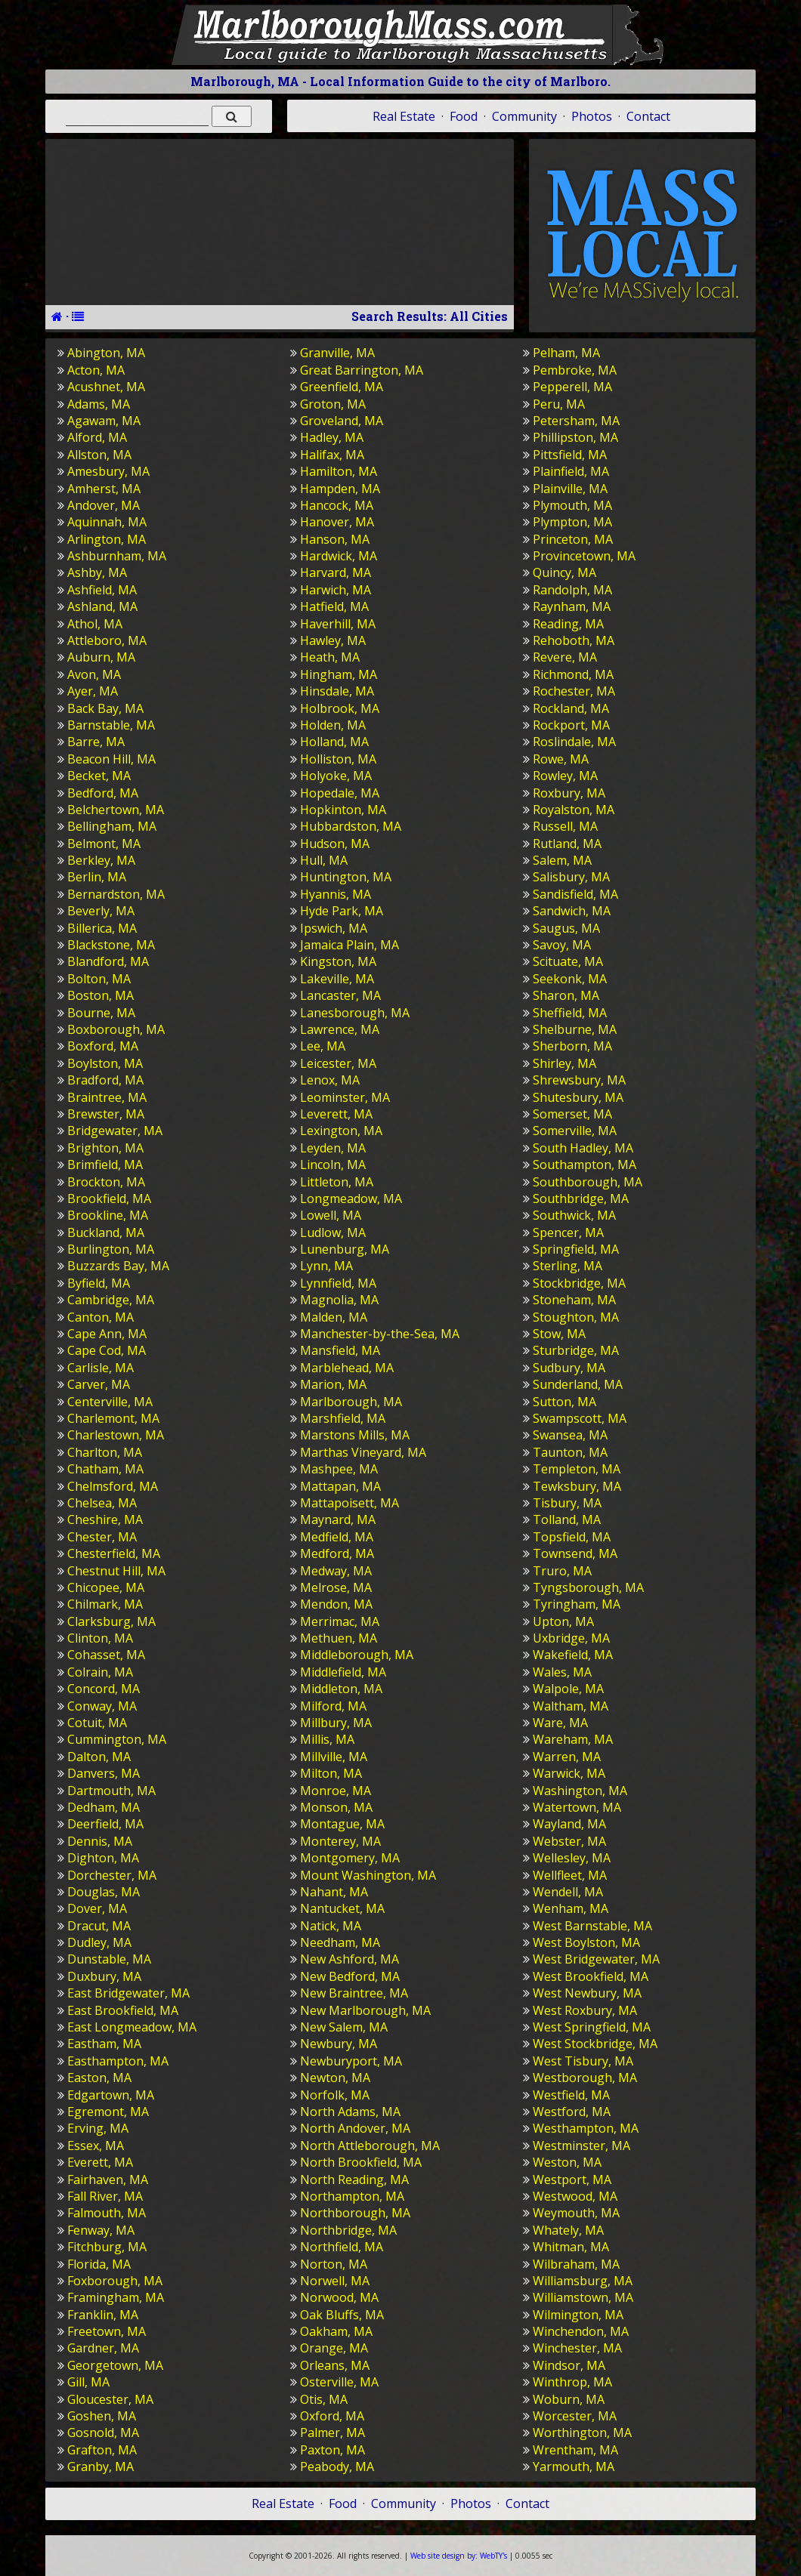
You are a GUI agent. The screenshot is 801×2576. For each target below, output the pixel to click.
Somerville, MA (575, 1130)
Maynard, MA (338, 1519)
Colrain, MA (100, 1672)
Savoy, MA (562, 944)
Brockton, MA (106, 1182)
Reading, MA (568, 623)
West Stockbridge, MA (595, 2043)
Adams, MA (98, 404)
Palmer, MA (332, 2432)
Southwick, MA (574, 1215)
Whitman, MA (571, 2246)
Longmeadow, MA (351, 1198)
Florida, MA (99, 2264)
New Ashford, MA (349, 1959)
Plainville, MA (570, 488)
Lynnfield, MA (338, 1283)
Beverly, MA (101, 910)
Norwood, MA (339, 2297)
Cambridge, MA (110, 1299)
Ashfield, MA (102, 590)
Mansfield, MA (340, 1350)
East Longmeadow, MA (131, 2027)
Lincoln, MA (333, 1164)
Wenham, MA (570, 1908)
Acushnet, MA (106, 386)
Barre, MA (96, 741)
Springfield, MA (576, 1249)
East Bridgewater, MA (128, 1993)
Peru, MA (559, 404)
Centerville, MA (110, 1401)
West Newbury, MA (587, 1993)
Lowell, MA (330, 1215)
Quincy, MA (564, 572)
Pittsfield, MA (570, 454)
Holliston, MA (338, 759)
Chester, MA (102, 1537)
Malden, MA (333, 1317)
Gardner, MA (103, 2348)
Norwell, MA (335, 2280)
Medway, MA (336, 1571)
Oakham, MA (336, 2331)
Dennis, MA (99, 1841)
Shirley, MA (564, 1063)
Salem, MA (562, 860)
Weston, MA (567, 2162)
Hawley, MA (333, 640)
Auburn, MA (101, 657)
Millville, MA (333, 1756)
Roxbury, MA (569, 793)
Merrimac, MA (339, 1621)
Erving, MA (97, 2128)
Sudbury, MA (569, 1367)
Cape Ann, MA (107, 1333)
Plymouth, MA (572, 505)
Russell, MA (565, 826)
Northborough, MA (355, 2212)
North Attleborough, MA (370, 2145)
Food (464, 116)
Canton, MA (100, 1317)
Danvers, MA (103, 1773)
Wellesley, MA (572, 1857)
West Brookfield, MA (590, 1976)
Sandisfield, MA (575, 894)
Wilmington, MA (578, 2314)
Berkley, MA (101, 860)
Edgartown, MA (110, 2095)
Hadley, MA (331, 437)
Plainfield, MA (571, 471)
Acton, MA (96, 370)
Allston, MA (99, 454)
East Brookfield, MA (122, 2010)
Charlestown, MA (115, 1435)
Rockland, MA (571, 708)
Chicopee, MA (105, 1587)
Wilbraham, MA (576, 2264)
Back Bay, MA (105, 708)
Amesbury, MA (108, 471)
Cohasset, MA (106, 1654)
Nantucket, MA (342, 1908)
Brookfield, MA (109, 1198)
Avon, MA (94, 674)
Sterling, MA (567, 1265)
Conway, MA (102, 1706)
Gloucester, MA (110, 2399)
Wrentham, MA (575, 2450)
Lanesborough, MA (355, 1012)
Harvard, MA (335, 572)
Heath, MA (330, 657)
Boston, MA (100, 995)
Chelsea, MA (102, 1503)
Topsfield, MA (572, 1537)
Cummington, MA (116, 1739)
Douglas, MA (103, 1891)
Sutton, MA (564, 1401)
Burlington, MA (110, 1249)
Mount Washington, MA (368, 1875)
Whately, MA (568, 2230)
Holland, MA (334, 741)
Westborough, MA (585, 2077)
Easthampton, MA (118, 2061)
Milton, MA (331, 1773)
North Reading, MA (354, 2179)
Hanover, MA (337, 522)
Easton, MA (99, 2077)
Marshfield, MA (342, 1418)
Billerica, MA (102, 928)
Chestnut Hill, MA (116, 1571)
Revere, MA (565, 657)
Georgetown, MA (115, 2365)
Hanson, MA (335, 539)
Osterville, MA (339, 2382)
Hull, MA (324, 860)
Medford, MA (337, 1553)
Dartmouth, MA (111, 1790)
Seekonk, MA (570, 978)
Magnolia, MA (339, 1299)
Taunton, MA (570, 1452)
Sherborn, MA (572, 1046)
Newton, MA (335, 2077)
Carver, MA (98, 1384)
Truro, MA (562, 1571)
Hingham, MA (338, 674)
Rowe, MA (561, 759)
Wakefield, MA (573, 1654)
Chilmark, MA (105, 1604)
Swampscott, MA (579, 1418)
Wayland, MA (569, 1824)
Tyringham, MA (576, 1604)
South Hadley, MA (583, 1148)
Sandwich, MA (572, 910)
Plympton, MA (572, 522)
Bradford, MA (105, 1080)
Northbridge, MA (348, 2230)
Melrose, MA (336, 1587)
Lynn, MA (326, 1265)
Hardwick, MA (338, 556)
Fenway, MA (101, 2230)
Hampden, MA (340, 488)
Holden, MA (333, 725)
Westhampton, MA (586, 2128)
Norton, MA (333, 2264)
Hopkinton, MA (343, 809)
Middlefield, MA (343, 1672)
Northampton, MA (352, 2196)
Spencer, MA (568, 1232)
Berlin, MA (96, 876)
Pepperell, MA (572, 386)
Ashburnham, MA (116, 556)
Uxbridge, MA (571, 1638)
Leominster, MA (345, 1097)
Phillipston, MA (575, 437)
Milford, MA (333, 1706)
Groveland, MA (341, 420)
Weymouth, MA (576, 2212)
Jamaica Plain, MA (349, 944)
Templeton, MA (576, 1469)
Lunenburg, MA (344, 1249)
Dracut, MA (99, 1925)
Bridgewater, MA (114, 1130)
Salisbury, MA (571, 876)
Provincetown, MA (584, 556)
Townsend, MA (575, 1553)
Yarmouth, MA (573, 2466)
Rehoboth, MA (573, 640)
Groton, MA (333, 404)
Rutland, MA (567, 843)
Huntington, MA (345, 876)
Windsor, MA (569, 2365)
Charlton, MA (104, 1452)
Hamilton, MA (338, 471)
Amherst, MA (104, 488)
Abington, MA (106, 352)
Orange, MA (334, 2348)
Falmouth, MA (106, 2212)
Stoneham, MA (574, 1299)
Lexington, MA (341, 1130)
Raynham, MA (572, 606)
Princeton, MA (573, 539)
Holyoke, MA (336, 775)
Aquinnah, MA (107, 522)
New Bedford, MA (350, 1976)
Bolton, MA (99, 978)
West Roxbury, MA (585, 2010)
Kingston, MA (338, 961)
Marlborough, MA (351, 1401)
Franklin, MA (102, 2314)
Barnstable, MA (111, 725)
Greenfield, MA (341, 386)
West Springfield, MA (592, 2027)
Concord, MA (103, 1688)
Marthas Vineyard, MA (363, 1452)
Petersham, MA (576, 420)
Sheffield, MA (570, 1012)
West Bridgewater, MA (596, 1959)
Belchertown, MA (115, 809)
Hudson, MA (335, 843)
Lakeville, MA (337, 978)
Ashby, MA (97, 572)
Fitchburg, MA (107, 2246)
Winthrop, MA (572, 2382)
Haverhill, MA (338, 623)
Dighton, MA (103, 1857)
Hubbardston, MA (350, 826)
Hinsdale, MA (337, 691)
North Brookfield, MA (361, 2162)
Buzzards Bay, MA (118, 1265)
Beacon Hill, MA (111, 759)
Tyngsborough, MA (588, 1587)
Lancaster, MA (340, 995)
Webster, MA (569, 1841)
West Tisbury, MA (583, 2061)
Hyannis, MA (335, 894)
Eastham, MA (104, 2043)
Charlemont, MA (113, 1418)
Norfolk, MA (335, 2095)
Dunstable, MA (109, 1959)
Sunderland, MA (578, 1384)
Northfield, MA (341, 2246)
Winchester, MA (577, 2348)
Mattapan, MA (340, 1486)
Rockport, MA (571, 725)
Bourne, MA (101, 1012)
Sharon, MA (566, 995)
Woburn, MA (569, 2399)
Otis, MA (324, 2399)
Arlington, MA (106, 539)
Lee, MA (322, 1046)
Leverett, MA (336, 1114)
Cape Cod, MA (106, 1350)
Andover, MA (103, 505)
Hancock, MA (336, 505)
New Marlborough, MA (365, 2010)
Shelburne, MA (575, 1029)
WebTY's (458, 2555)
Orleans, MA (335, 2365)
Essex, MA (95, 2145)
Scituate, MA (568, 961)
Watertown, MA (577, 1807)
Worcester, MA (575, 2416)
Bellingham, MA (111, 826)
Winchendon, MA (581, 2331)
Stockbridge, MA (579, 1283)
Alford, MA (97, 437)
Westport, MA (572, 2179)
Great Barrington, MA (361, 370)
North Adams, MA (350, 2111)
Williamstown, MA (583, 2297)
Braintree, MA (107, 1097)
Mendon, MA (336, 1604)
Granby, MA (100, 2466)
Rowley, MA (565, 775)
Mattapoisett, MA (349, 1503)
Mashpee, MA (339, 1469)
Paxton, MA (332, 2450)
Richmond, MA (573, 674)
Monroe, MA (335, 1790)
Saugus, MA (566, 928)
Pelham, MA (566, 352)
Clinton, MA (100, 1638)
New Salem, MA (344, 2027)
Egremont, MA (108, 2111)
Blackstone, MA (111, 944)
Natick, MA (330, 1925)
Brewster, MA (105, 1114)
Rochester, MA (574, 691)
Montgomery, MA (350, 1857)
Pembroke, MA (575, 370)
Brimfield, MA (105, 1164)
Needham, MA (340, 1942)
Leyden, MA (333, 1148)
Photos (591, 116)
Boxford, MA (102, 1046)
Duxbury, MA (104, 1976)
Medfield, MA (336, 1537)
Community (524, 116)
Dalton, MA (99, 1756)
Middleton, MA (341, 1688)
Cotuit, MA (97, 1722)
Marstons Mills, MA (355, 1435)
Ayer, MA (92, 691)
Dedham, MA (103, 1807)
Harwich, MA (335, 590)
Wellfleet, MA (570, 1875)
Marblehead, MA (347, 1367)
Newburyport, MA (351, 2061)
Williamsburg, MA (582, 2280)
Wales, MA (562, 1672)
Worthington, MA (582, 2432)
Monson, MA (336, 1807)
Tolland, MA (567, 1519)
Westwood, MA (575, 2196)
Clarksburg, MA (111, 1621)
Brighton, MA (105, 1148)
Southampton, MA (584, 1164)
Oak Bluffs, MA (342, 2314)
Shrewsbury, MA (579, 1080)
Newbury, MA (338, 2043)
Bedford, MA (102, 793)
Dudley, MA (99, 1942)
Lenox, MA (330, 1080)
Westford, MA (572, 2111)
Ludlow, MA (333, 1232)
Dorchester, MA (111, 1875)
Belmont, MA (104, 843)
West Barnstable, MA (592, 1925)
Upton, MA (563, 1621)
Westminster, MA (581, 2145)
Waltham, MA (570, 1706)
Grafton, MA (102, 2450)
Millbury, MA (336, 1722)
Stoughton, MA (576, 1317)
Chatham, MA (105, 1469)
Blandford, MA (108, 961)
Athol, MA (94, 623)
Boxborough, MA (116, 1029)
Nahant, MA (334, 1891)
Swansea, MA (570, 1435)
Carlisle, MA (100, 1367)
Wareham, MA (573, 1739)
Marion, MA (333, 1384)
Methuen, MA (338, 1638)
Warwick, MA (569, 1773)
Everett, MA (100, 2162)
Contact (648, 116)
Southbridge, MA (581, 1198)
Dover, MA (97, 1908)
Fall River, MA (105, 2196)
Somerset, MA (572, 1114)
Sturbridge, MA (576, 1350)
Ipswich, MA (333, 928)
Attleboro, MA (107, 640)
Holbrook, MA (339, 708)
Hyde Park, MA (341, 910)
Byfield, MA (98, 1283)
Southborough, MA (587, 1182)
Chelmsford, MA (112, 1486)
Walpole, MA (568, 1688)
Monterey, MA (340, 1841)
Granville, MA (337, 352)
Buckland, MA (105, 1232)
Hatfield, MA (334, 606)
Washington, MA (580, 1790)
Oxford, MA (332, 2416)
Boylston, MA (105, 1063)
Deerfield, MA (105, 1824)
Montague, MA (342, 1824)
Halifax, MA (332, 454)
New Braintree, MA (354, 1993)
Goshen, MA (101, 2416)
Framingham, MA (115, 2297)
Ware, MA (560, 1722)
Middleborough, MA (356, 1654)
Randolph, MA (572, 590)
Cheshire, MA (105, 1519)
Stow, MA (559, 1333)
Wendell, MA (568, 1891)
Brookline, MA (107, 1215)
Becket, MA (99, 775)
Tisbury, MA (567, 1503)
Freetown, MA (106, 2331)
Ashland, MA (102, 606)
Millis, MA (327, 1739)
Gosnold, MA (103, 2432)
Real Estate (404, 116)
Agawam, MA (104, 420)
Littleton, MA (336, 1182)
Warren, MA (567, 1756)
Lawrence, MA (339, 1029)
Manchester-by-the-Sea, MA (379, 1333)
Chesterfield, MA (113, 1553)
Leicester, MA (338, 1063)
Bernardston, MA (116, 894)
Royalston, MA (573, 809)
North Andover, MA (355, 2128)
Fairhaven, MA (107, 2179)
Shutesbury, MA (578, 1097)
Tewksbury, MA (577, 1486)
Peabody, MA (337, 2466)
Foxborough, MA (114, 2280)
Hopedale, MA (339, 793)
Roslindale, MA (574, 741)
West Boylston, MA (586, 1942)
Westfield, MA (571, 2095)
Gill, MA (88, 2382)
